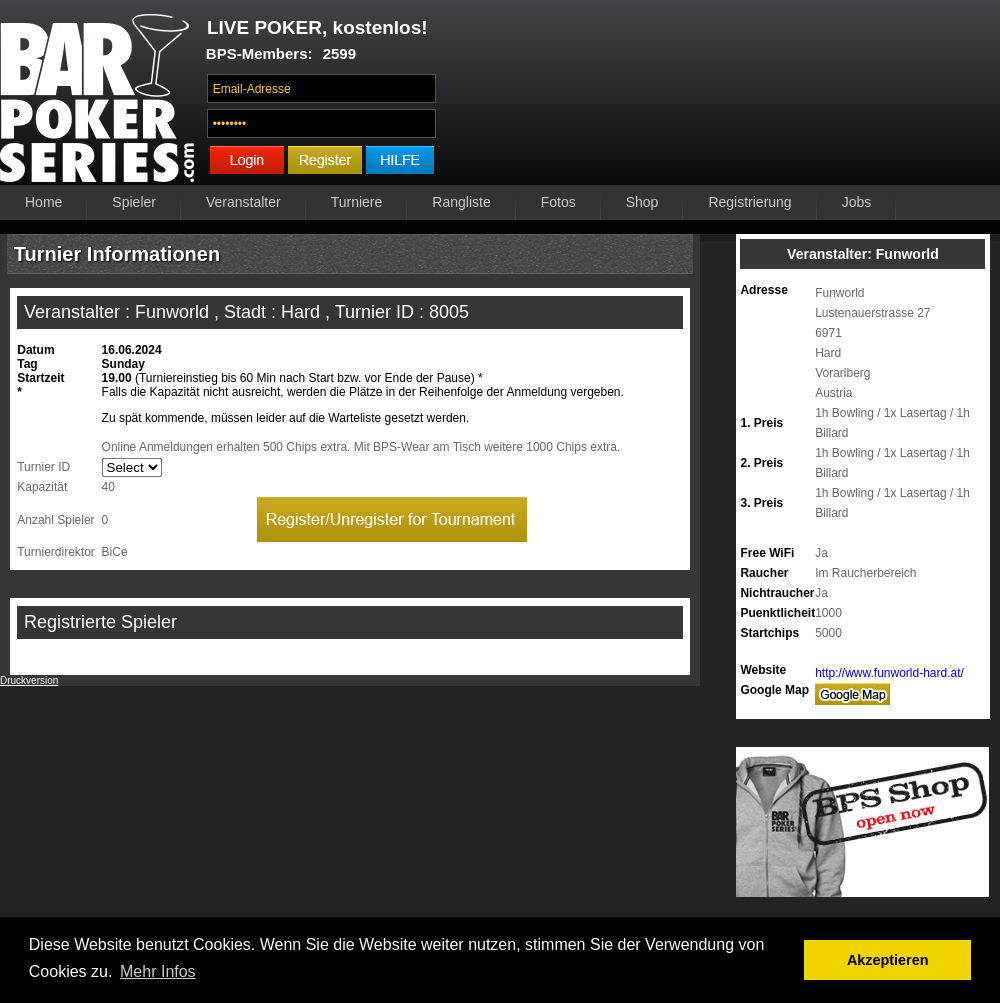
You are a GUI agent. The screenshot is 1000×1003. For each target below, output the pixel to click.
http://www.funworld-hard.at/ (889, 673)
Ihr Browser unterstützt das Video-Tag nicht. (723, 97)
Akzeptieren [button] (888, 960)
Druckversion (29, 680)
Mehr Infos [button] (158, 971)
